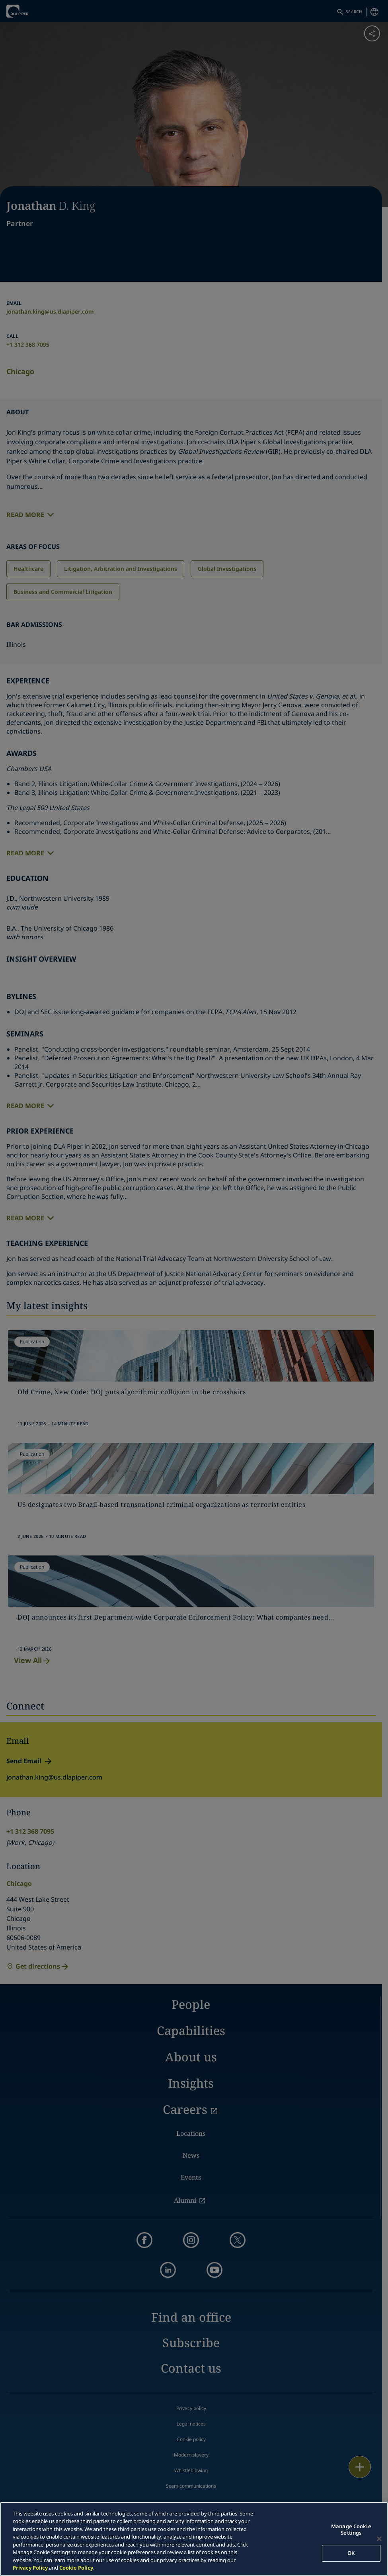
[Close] (379, 2538)
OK (351, 2552)
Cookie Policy (76, 2567)
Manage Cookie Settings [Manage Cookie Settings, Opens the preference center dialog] (351, 2529)
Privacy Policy (30, 2567)
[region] (194, 2539)
